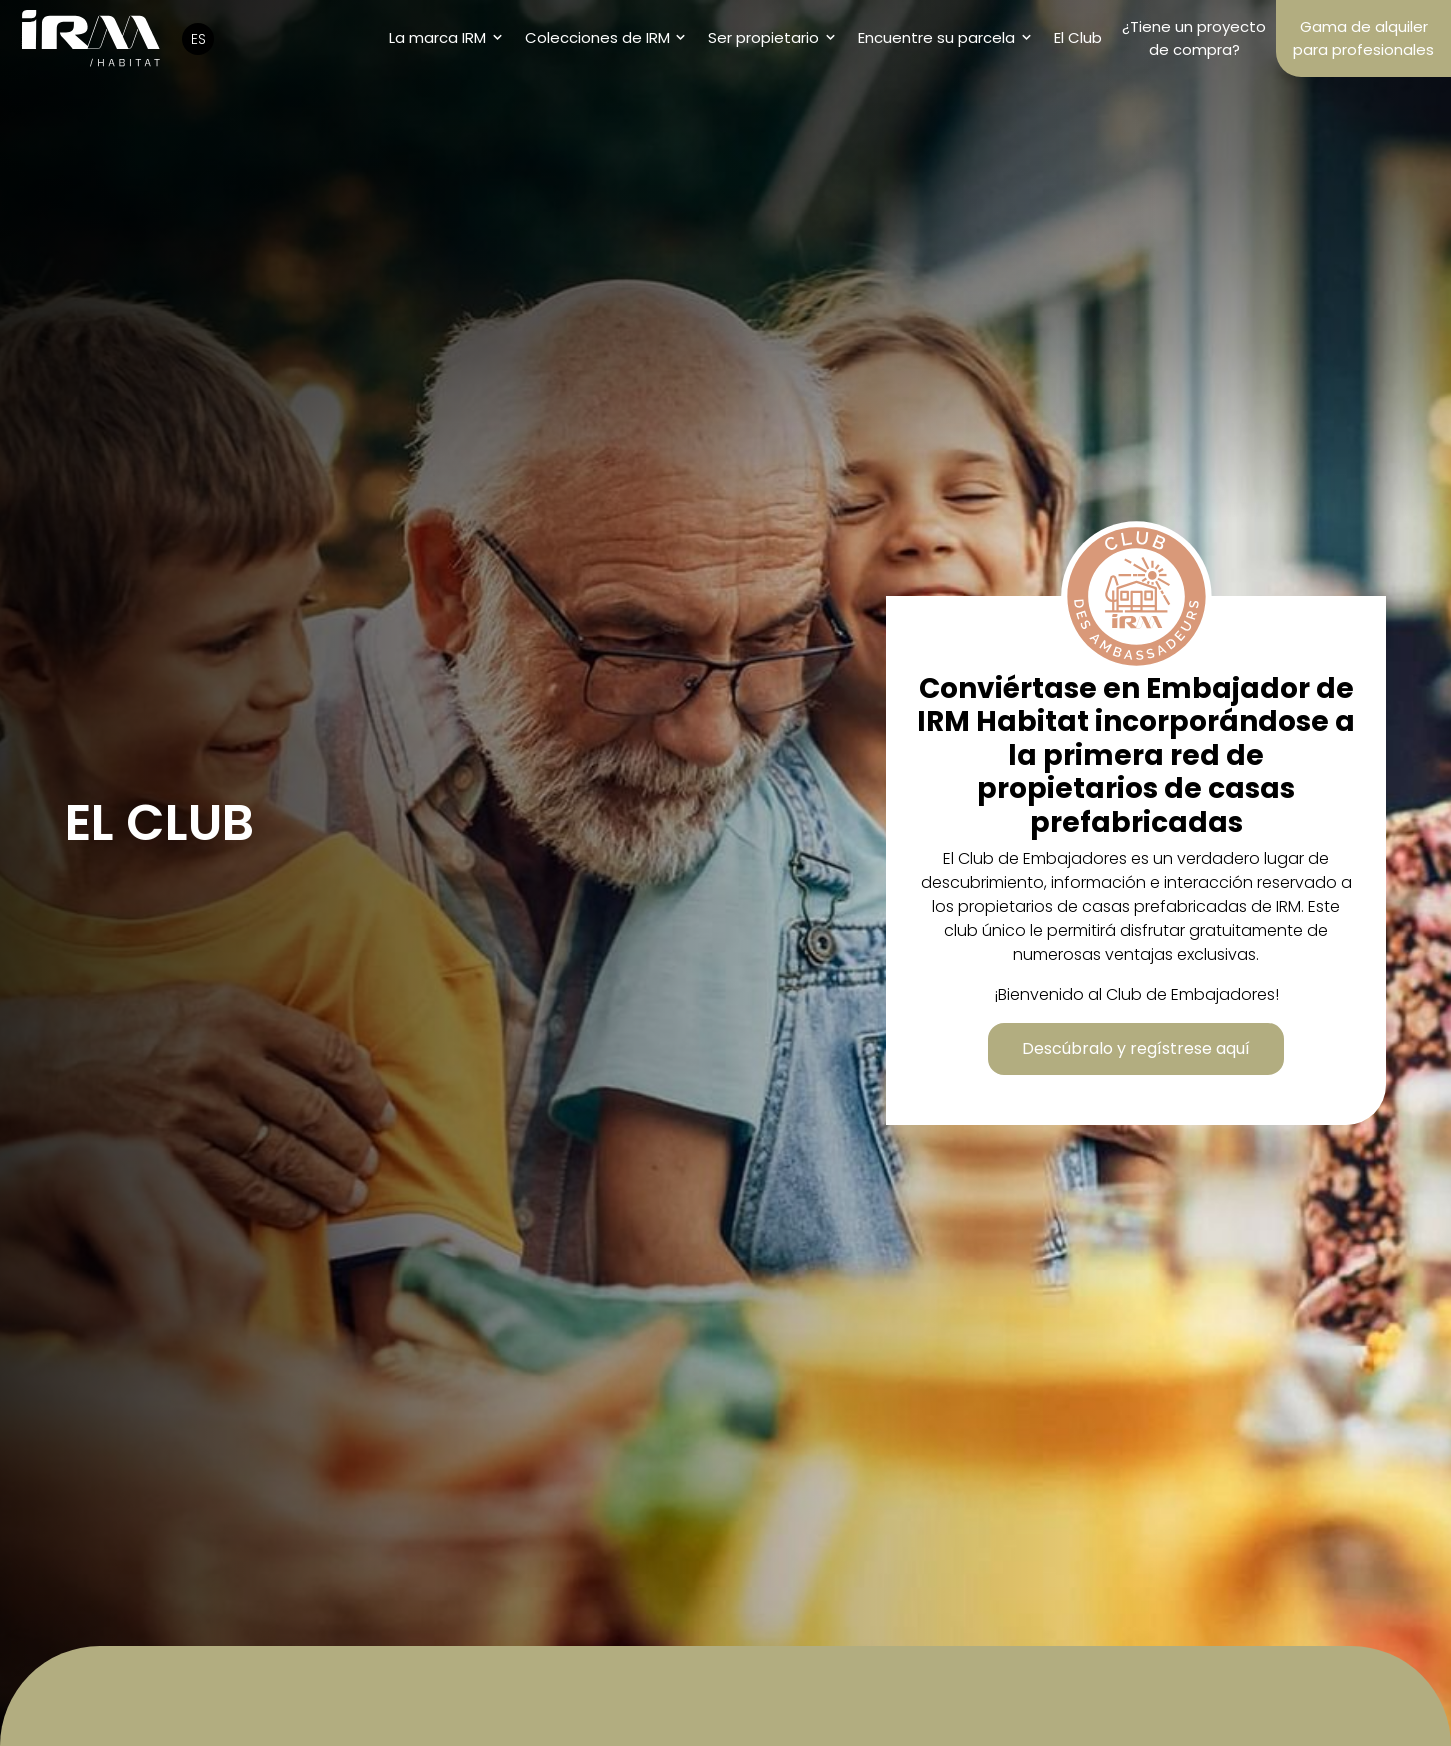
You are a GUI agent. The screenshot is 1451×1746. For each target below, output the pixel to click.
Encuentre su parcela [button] (936, 37)
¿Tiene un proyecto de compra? (1194, 38)
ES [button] (198, 39)
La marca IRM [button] (437, 37)
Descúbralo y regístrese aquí (1136, 1048)
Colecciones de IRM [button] (597, 37)
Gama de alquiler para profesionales (1363, 38)
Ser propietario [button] (763, 37)
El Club (1078, 37)
